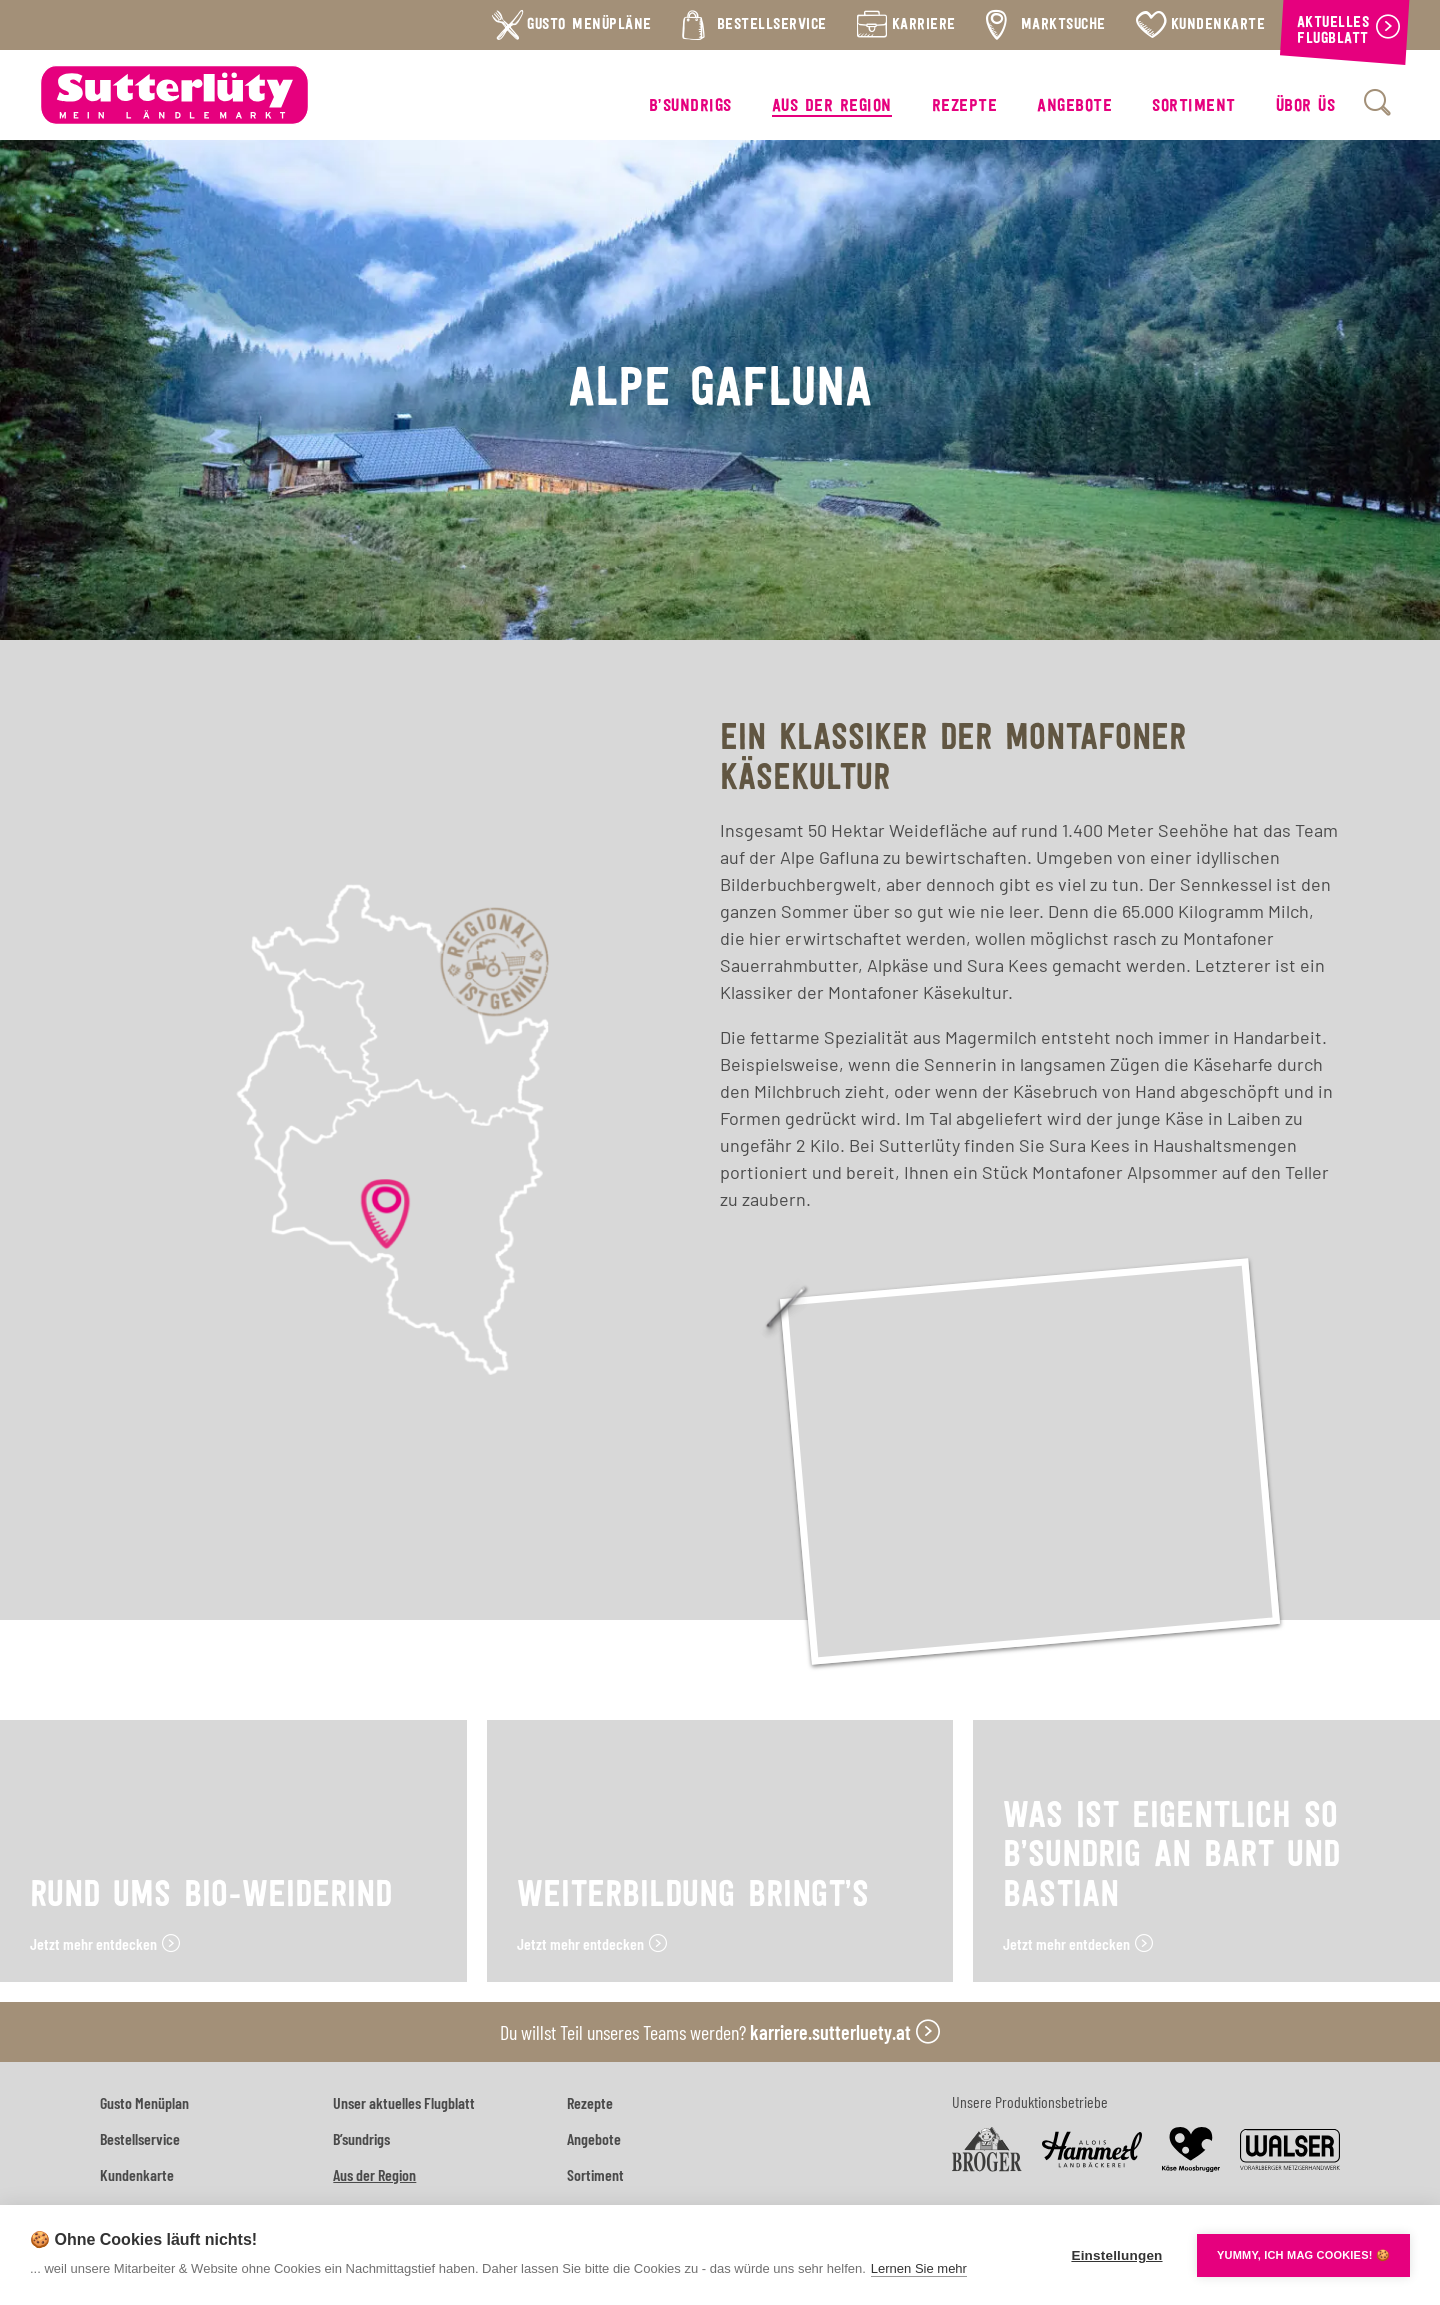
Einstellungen (1116, 2255)
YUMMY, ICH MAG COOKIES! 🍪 (1303, 2255)
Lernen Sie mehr (919, 2268)
